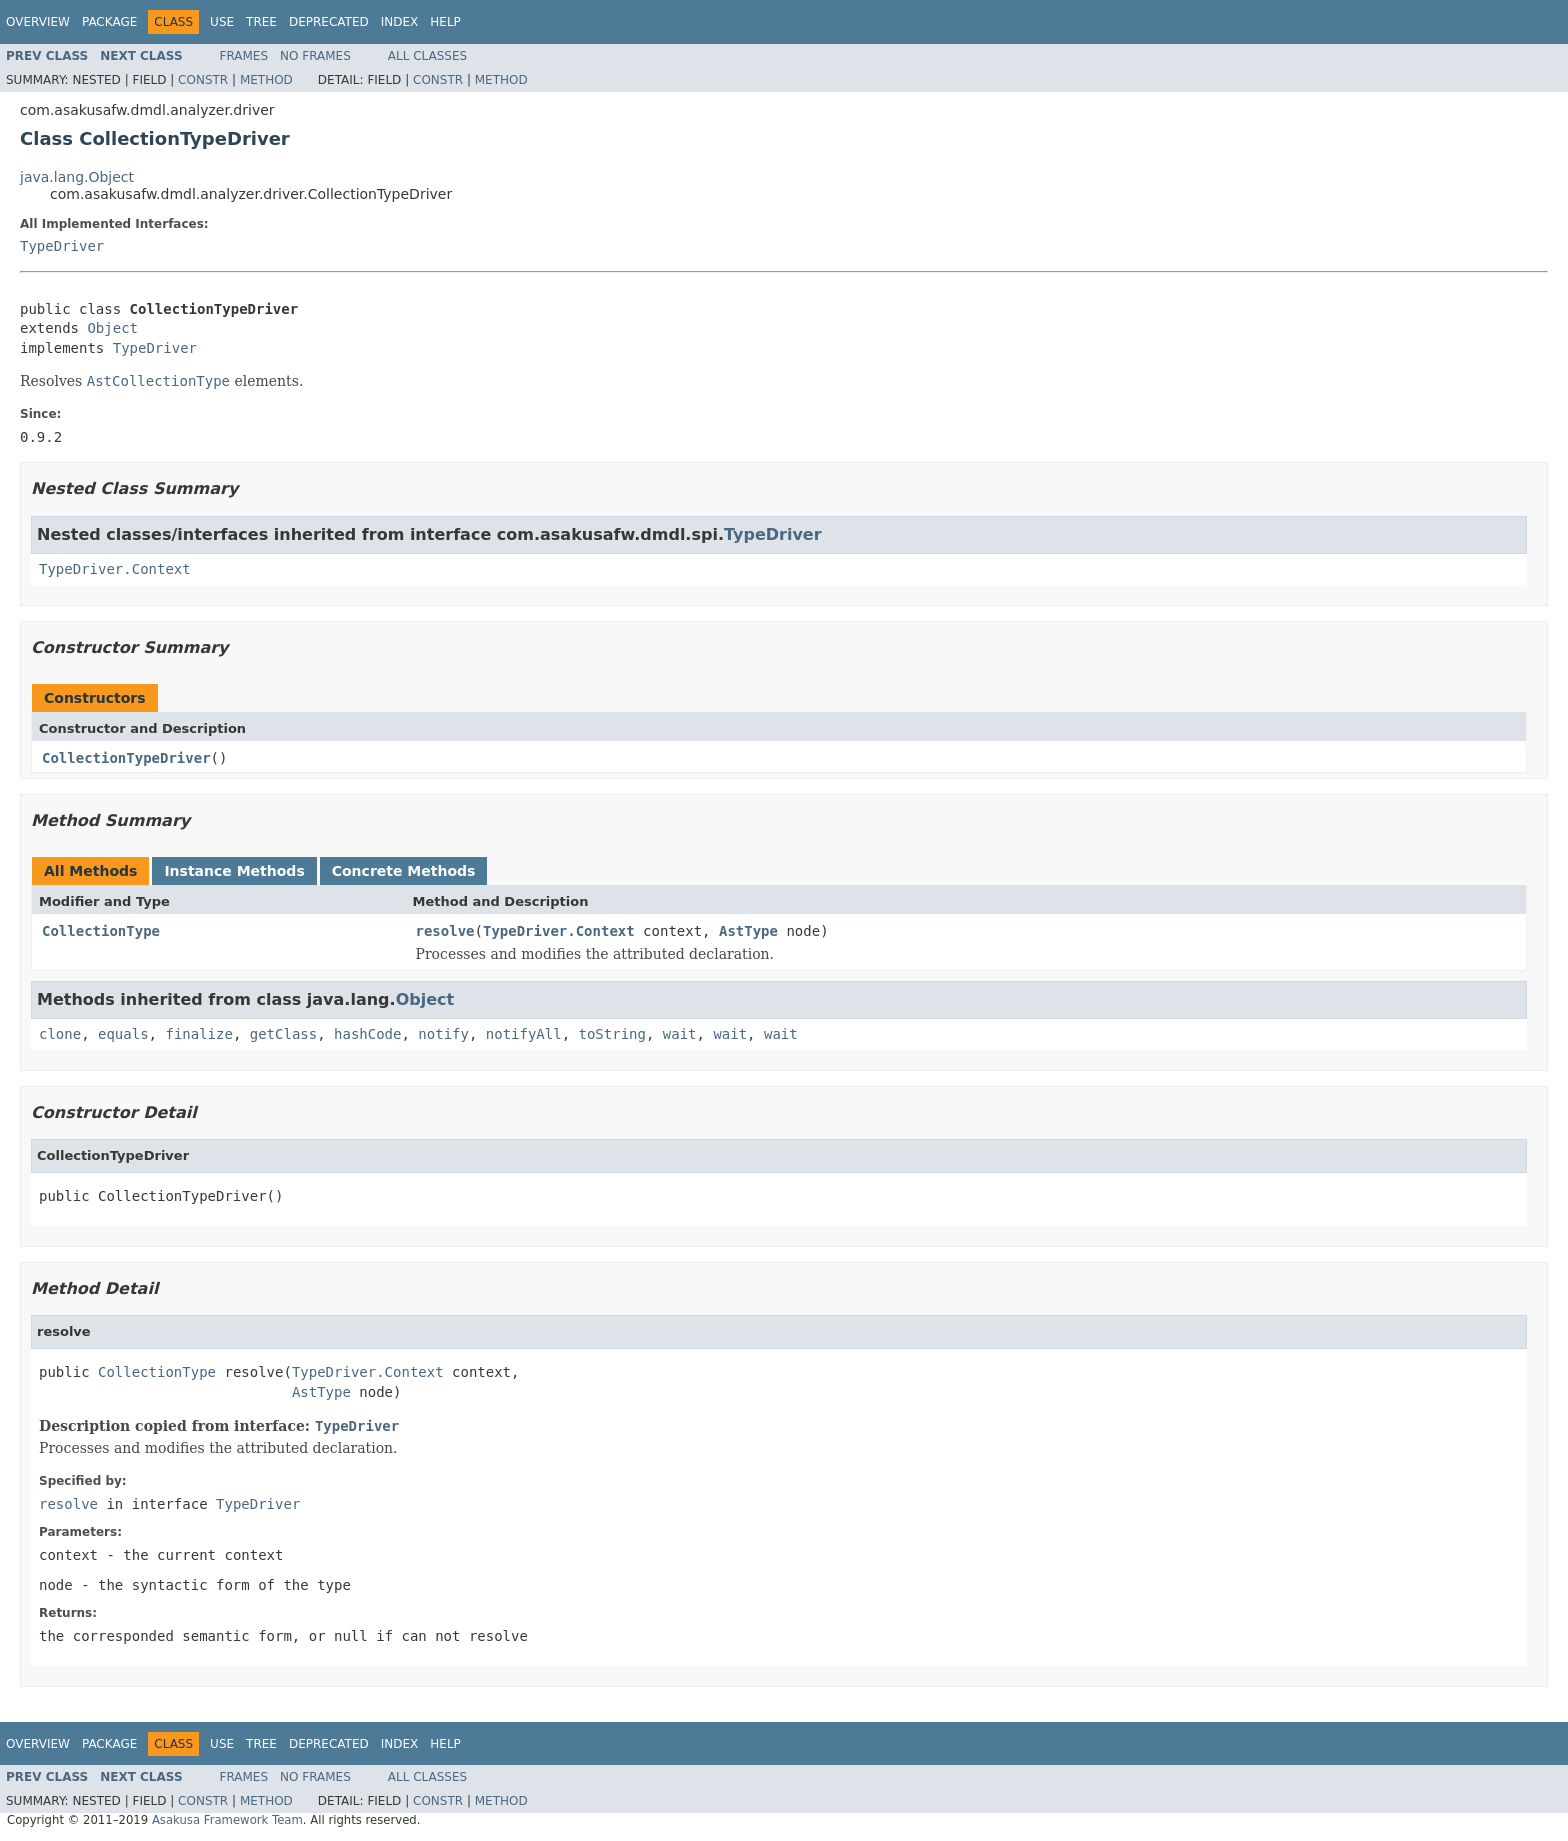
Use (222, 22)
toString (612, 1034)
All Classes (427, 56)
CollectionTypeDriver (126, 758)
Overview (38, 22)
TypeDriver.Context (115, 569)
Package (109, 22)
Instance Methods (234, 871)
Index (400, 22)
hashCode (367, 1034)
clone (60, 1034)
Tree (261, 22)
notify (443, 1034)
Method (266, 80)
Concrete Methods (404, 871)
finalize (198, 1034)
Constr (203, 80)
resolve (445, 931)
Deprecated (329, 22)
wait (680, 1034)
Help (445, 22)
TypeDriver (62, 246)
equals (123, 1034)
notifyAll (524, 1034)
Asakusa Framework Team (227, 1820)
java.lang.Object (77, 177)
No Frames (315, 56)
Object (112, 328)
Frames (244, 56)
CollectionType (101, 931)
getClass (283, 1034)
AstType (748, 931)
